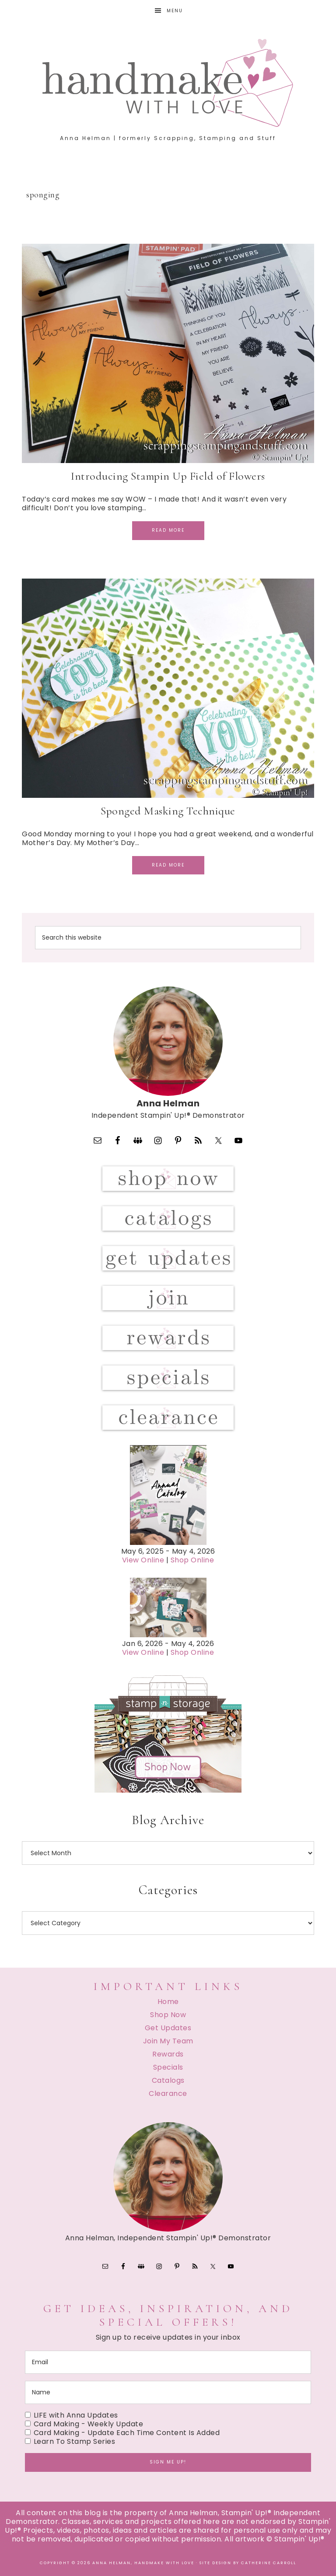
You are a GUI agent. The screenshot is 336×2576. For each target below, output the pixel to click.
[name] (168, 2392)
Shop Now (168, 2015)
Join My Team (168, 2041)
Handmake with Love (168, 83)
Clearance (168, 2093)
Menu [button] (175, 10)
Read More (168, 530)
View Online (143, 1560)
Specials (168, 2067)
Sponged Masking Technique (168, 811)
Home (168, 2002)
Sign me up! (168, 2462)
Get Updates (168, 2028)
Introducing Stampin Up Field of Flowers (168, 476)
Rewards (168, 2054)
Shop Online (192, 1560)
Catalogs (168, 2080)
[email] (168, 2362)
